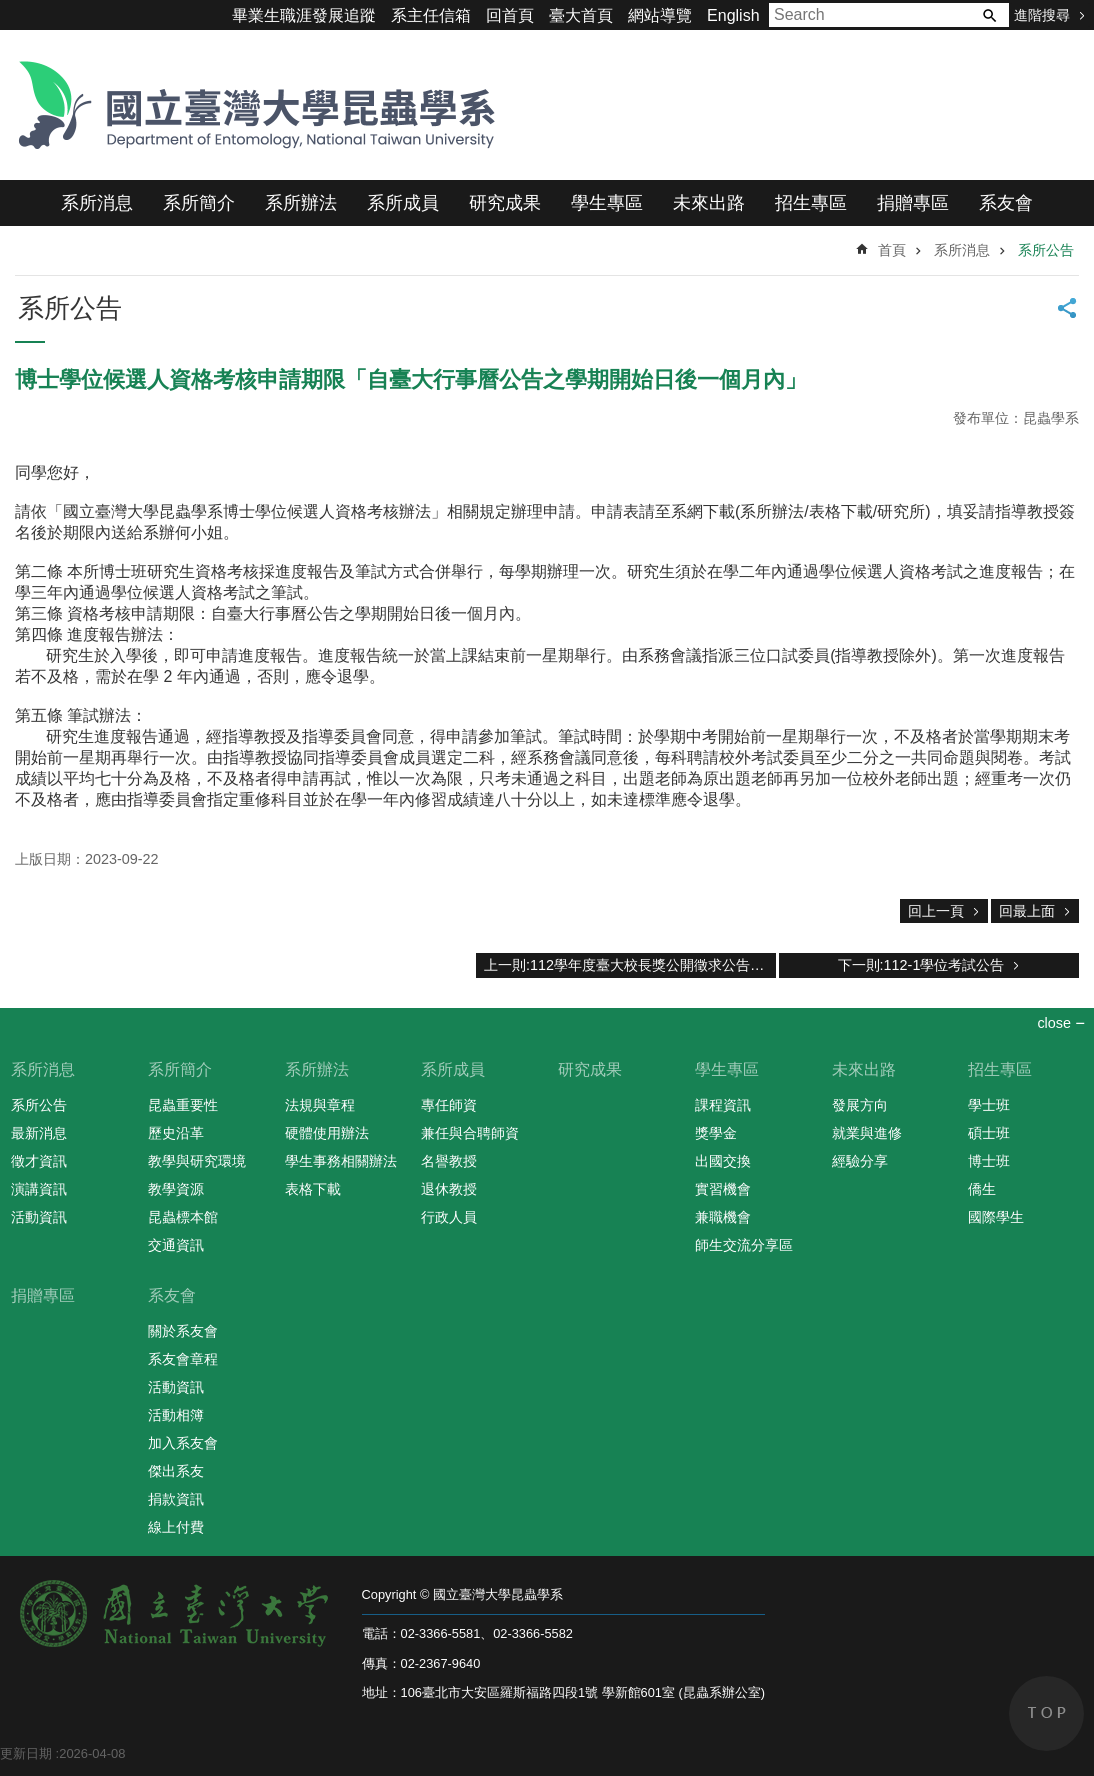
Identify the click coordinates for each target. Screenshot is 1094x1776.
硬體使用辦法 (327, 1133)
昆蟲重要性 (183, 1105)
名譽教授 (449, 1161)
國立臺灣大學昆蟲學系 (250, 105)
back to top (1046, 1713)
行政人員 (449, 1217)
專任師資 (449, 1105)
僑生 (982, 1189)
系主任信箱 (431, 15)
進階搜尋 (1042, 15)
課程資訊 (723, 1105)
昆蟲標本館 (183, 1217)
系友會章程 (183, 1359)
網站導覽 (660, 15)
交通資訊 (176, 1245)
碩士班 (989, 1133)
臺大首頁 (581, 15)
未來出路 (709, 203)
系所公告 (1046, 250)
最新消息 (39, 1133)
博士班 (989, 1161)
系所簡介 (199, 203)
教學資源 (176, 1189)
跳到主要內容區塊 (10, 10)
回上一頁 (936, 911)
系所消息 (97, 203)
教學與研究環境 (197, 1161)
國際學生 (996, 1217)
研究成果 (505, 203)
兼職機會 (723, 1217)
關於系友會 (183, 1331)
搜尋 (989, 15)
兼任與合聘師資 (470, 1133)
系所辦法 (301, 203)
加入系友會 (183, 1443)
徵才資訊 (39, 1161)
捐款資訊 (176, 1499)
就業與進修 (867, 1133)
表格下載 (313, 1189)
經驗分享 (860, 1161)
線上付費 (176, 1527)
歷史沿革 (176, 1133)
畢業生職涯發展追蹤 (304, 15)
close (1054, 1023)
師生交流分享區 (744, 1245)
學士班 (989, 1105)
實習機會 (723, 1189)
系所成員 (403, 203)
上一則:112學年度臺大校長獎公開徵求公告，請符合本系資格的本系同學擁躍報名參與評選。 (630, 965)
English (733, 15)
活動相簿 (176, 1415)
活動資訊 (39, 1217)
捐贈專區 (913, 203)
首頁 (892, 250)
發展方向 (860, 1105)
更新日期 (26, 1753)
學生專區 (607, 203)
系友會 (1006, 203)
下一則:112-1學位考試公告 (921, 965)
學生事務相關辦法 (341, 1161)
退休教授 (449, 1189)
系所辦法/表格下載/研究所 (832, 511)
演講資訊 (39, 1189)
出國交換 (723, 1161)
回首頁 (510, 15)
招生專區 (811, 203)
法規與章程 (320, 1105)
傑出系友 (176, 1471)
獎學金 (716, 1133)
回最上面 (1027, 911)
